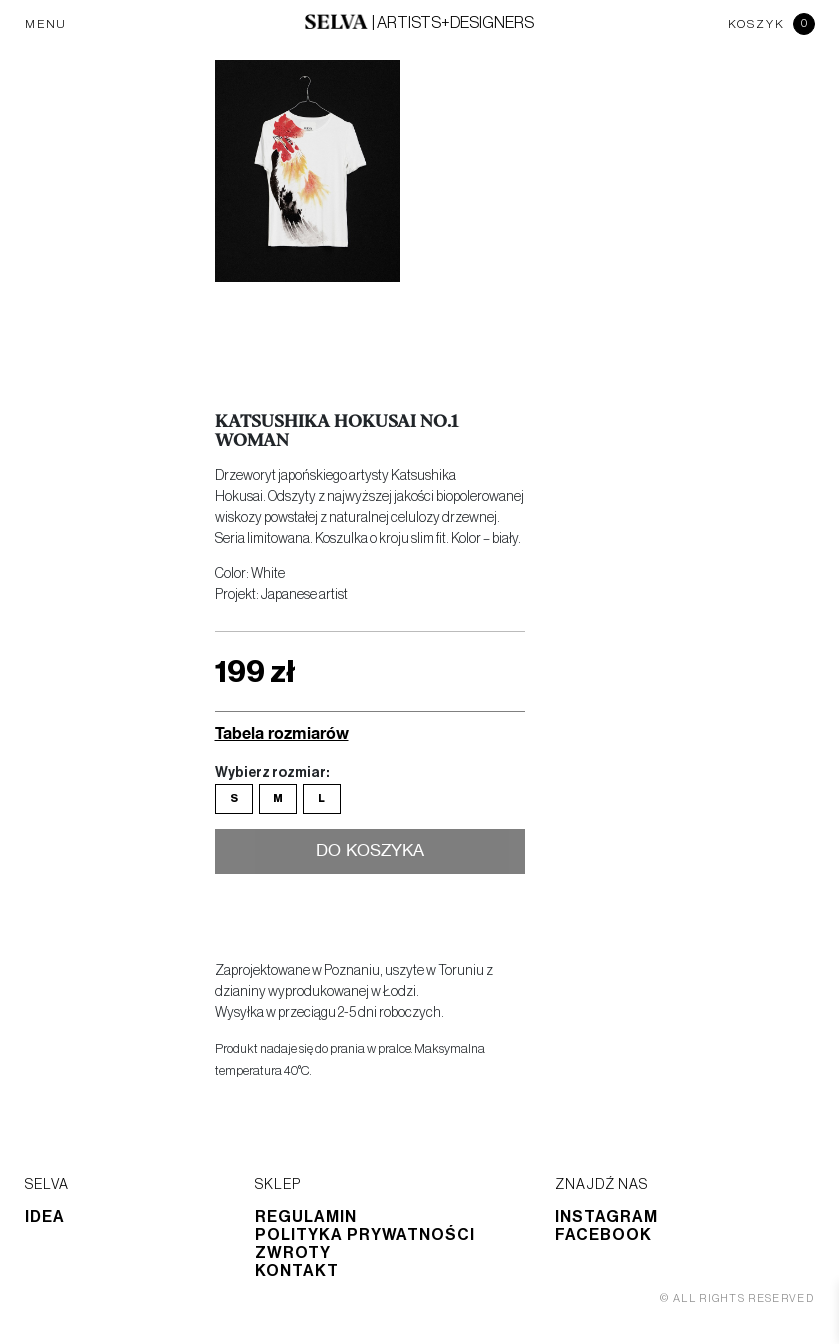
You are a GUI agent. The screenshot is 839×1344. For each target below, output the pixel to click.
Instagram (606, 1217)
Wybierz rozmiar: (272, 773)
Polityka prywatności (365, 1235)
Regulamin (306, 1217)
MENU (46, 24)
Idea (45, 1217)
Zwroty (293, 1253)
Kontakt (297, 1271)
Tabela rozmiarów (282, 732)
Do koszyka (369, 853)
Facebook (603, 1235)
